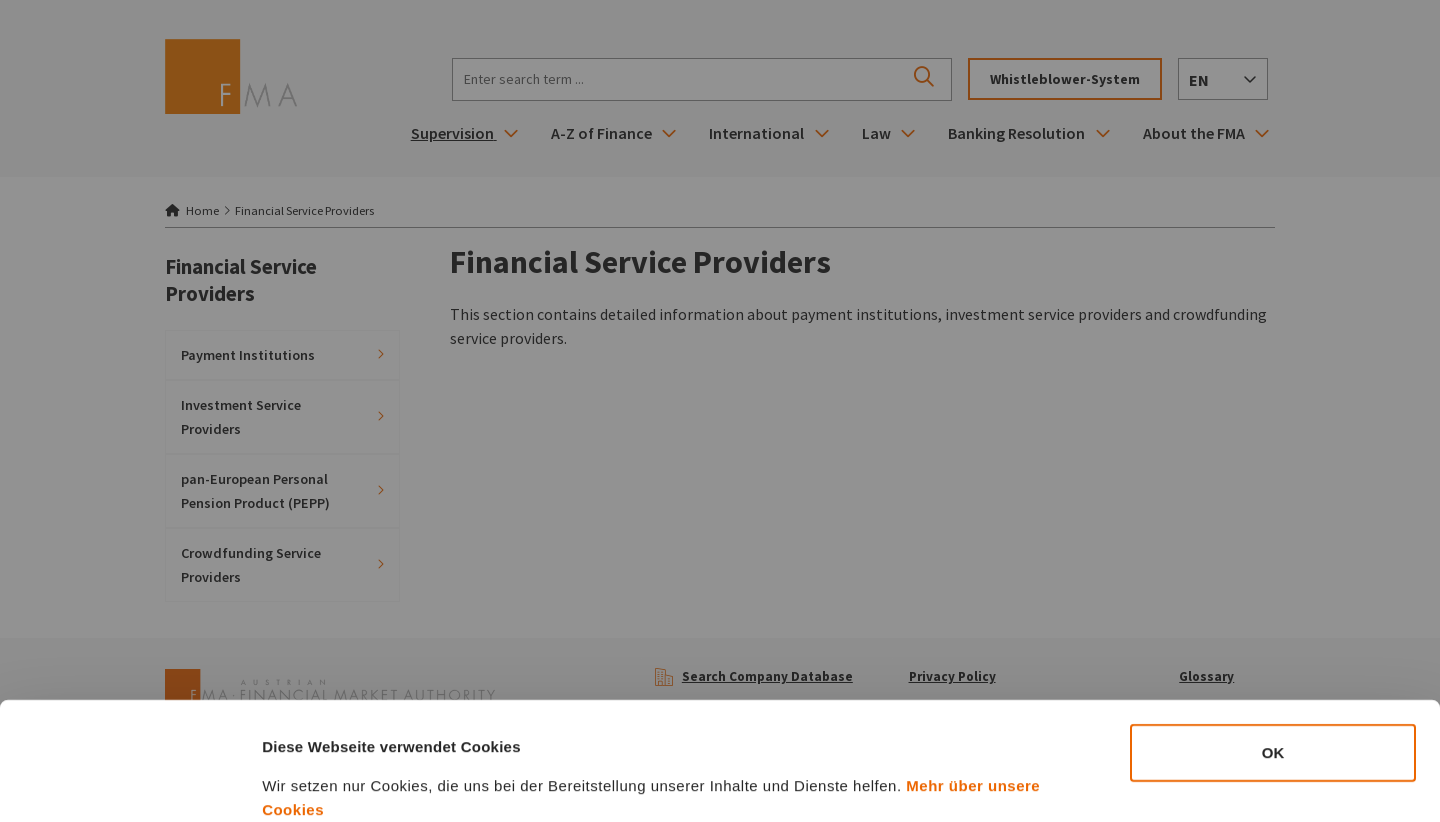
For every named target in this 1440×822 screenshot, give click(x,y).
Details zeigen (1063, 782)
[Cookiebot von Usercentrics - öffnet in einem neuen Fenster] (129, 783)
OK (1273, 641)
